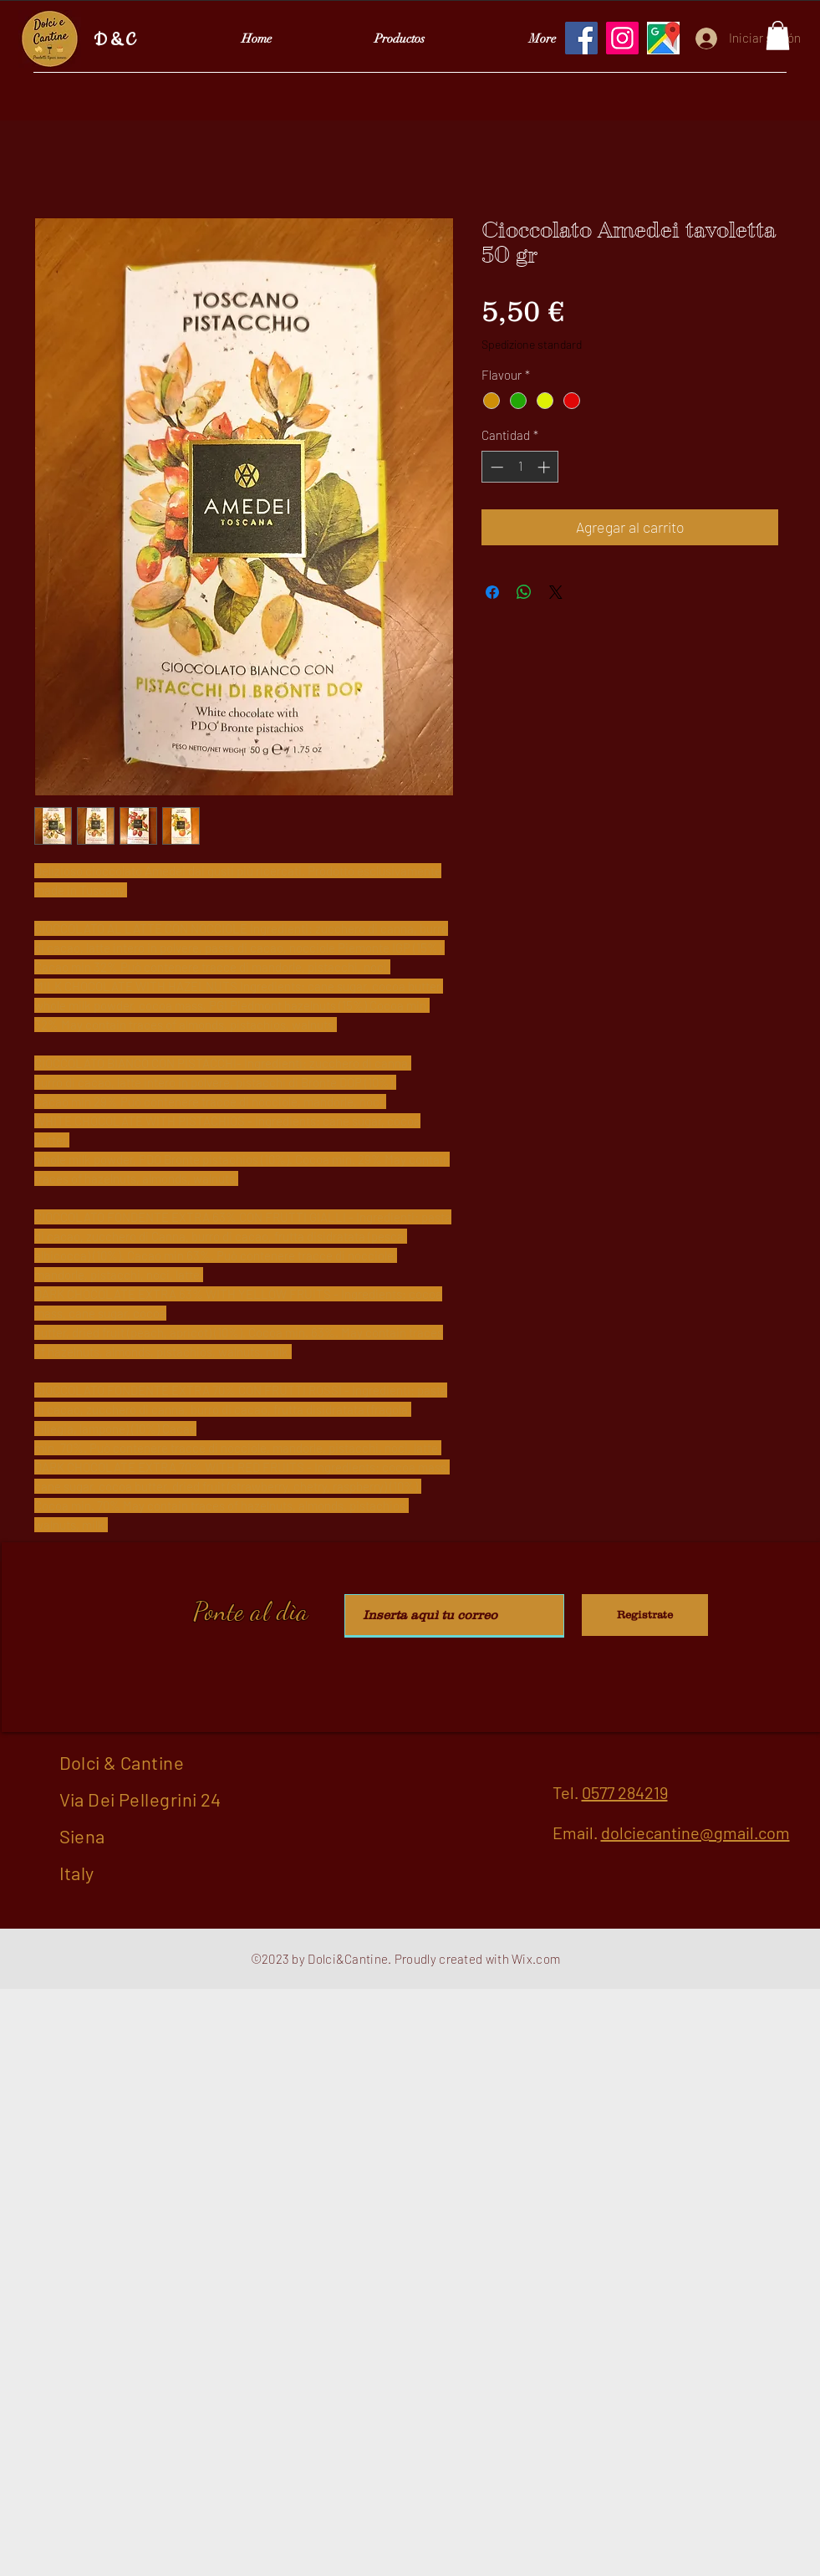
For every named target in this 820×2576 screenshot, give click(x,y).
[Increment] (545, 467)
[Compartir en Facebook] (492, 592)
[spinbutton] (520, 467)
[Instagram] (622, 38)
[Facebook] (581, 38)
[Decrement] (495, 467)
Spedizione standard (531, 344)
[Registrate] (645, 1615)
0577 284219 (625, 1792)
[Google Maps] (663, 38)
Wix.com (536, 1958)
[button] (778, 35)
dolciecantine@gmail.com (695, 1832)
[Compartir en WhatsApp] (524, 592)
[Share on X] (556, 592)
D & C (114, 40)
